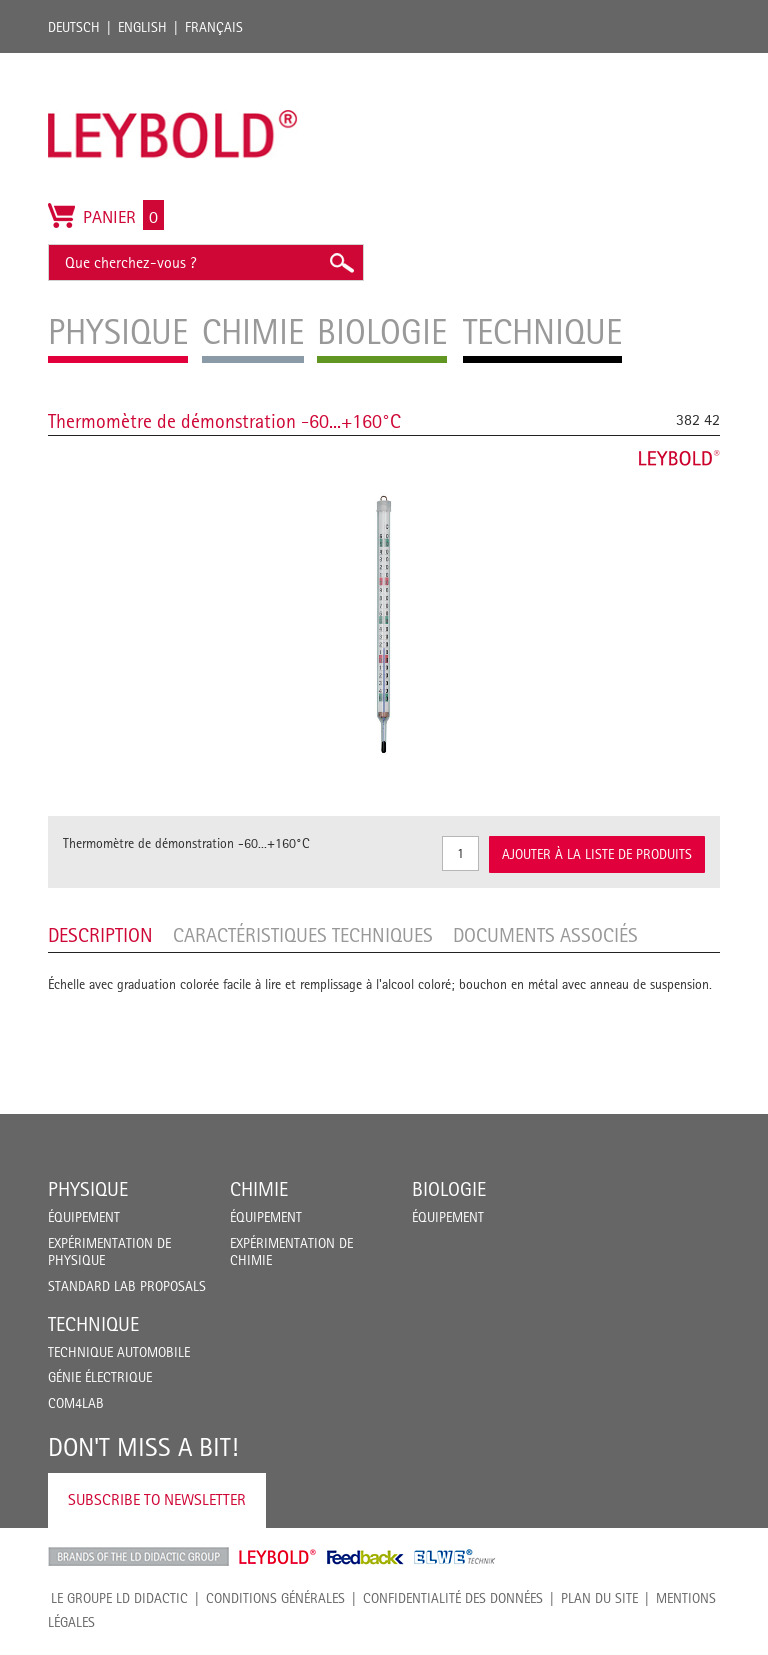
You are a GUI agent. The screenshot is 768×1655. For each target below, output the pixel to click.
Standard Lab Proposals (127, 1286)
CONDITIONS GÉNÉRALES (275, 1598)
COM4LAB (76, 1403)
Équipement (84, 1217)
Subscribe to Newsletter (157, 1499)
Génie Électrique (100, 1377)
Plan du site (599, 1598)
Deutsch (74, 27)
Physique (88, 1189)
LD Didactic (138, 1557)
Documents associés (545, 935)
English (142, 27)
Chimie (259, 1189)
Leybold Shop (278, 1557)
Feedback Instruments (365, 1557)
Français (214, 27)
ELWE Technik (455, 1557)
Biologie (449, 1189)
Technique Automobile (119, 1352)
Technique (93, 1324)
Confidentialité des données (453, 1598)
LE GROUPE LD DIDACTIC (119, 1598)
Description (100, 935)
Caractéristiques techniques (303, 935)
